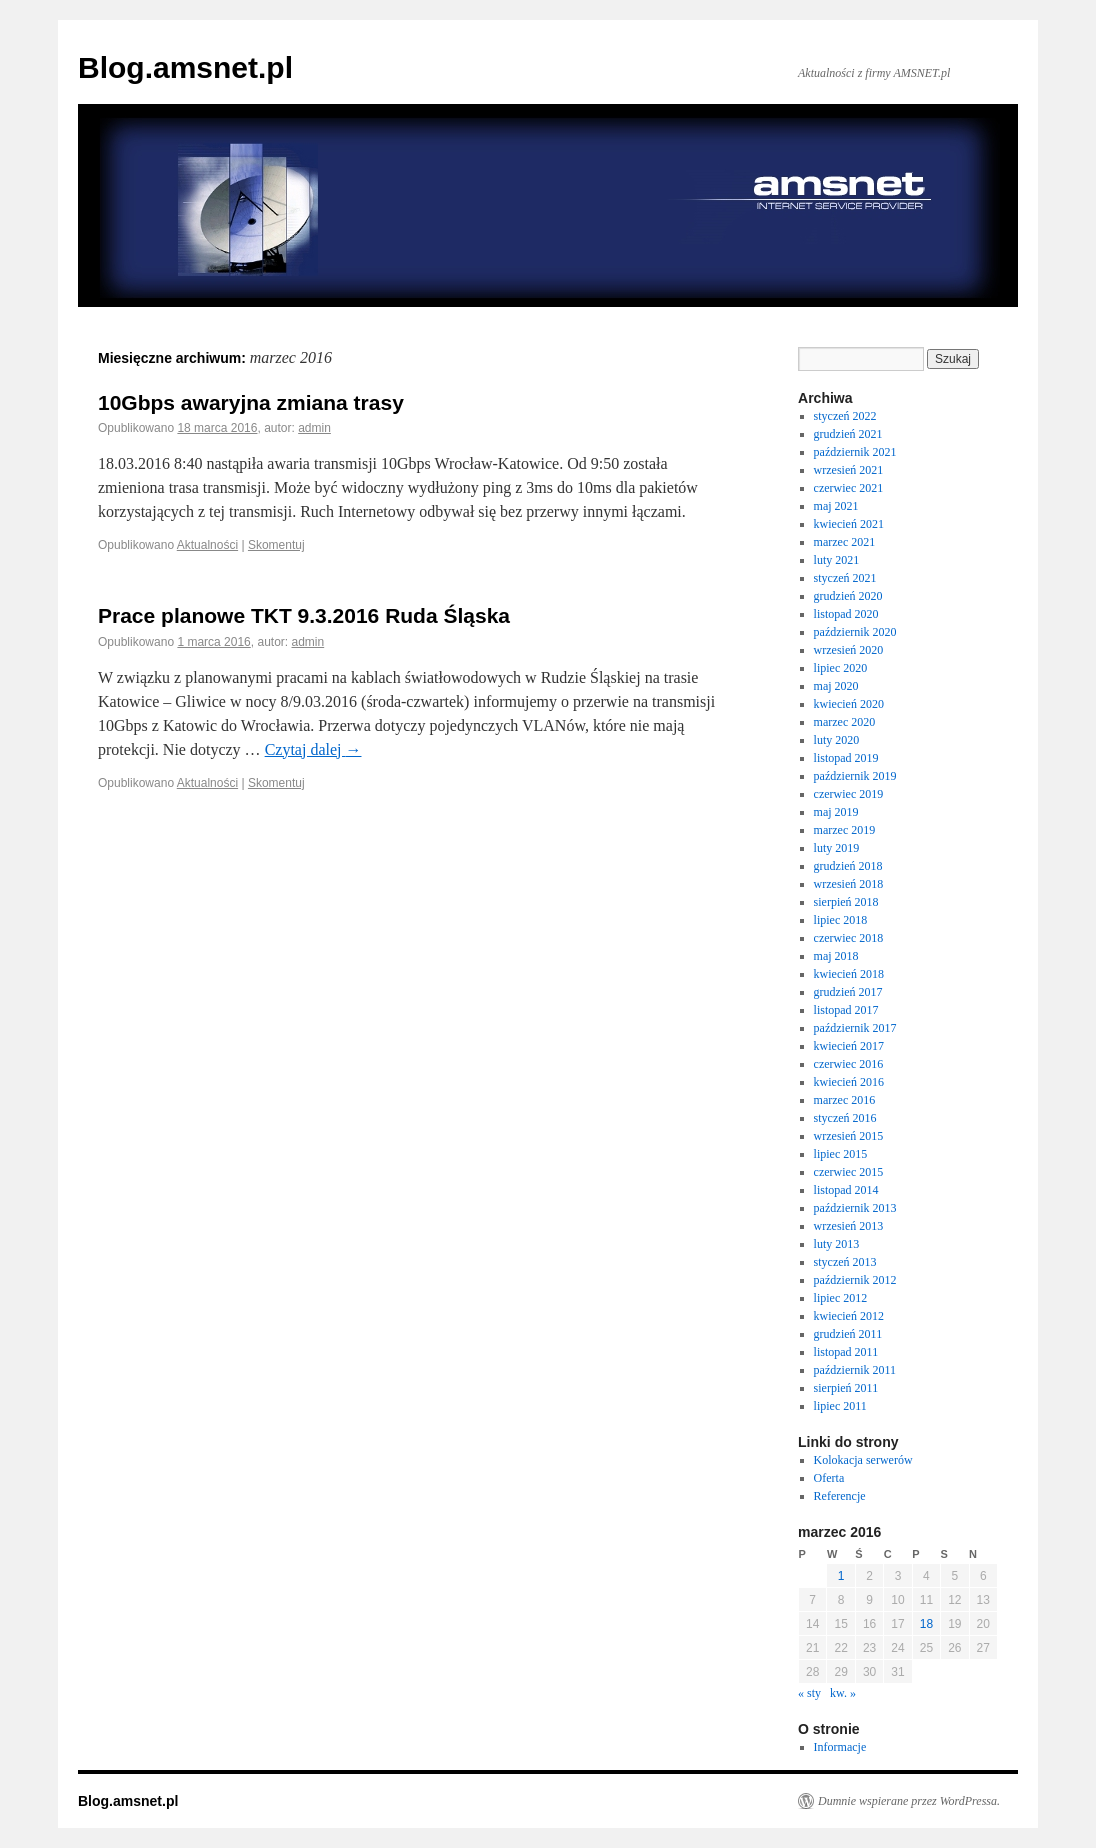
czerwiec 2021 (849, 488)
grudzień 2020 (848, 596)
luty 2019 (837, 848)
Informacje (840, 1747)
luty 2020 (837, 740)
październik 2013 (855, 1208)
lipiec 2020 (841, 668)
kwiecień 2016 (849, 1082)
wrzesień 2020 (849, 650)
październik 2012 (855, 1280)
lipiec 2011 (840, 1406)
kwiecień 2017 (849, 1046)
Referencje (840, 1496)
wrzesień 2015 (849, 1136)
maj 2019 (836, 812)
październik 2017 (855, 1028)
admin (314, 428)
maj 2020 (836, 686)
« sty (809, 1693)
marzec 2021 (845, 542)
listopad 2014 (846, 1190)
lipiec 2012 (841, 1298)
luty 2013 (837, 1244)
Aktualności (207, 545)
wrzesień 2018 (849, 884)
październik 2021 (855, 452)
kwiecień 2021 (849, 524)
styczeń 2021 (845, 578)
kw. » (843, 1693)
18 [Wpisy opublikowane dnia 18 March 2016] (926, 1624)
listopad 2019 (846, 758)
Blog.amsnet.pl (185, 67)
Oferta (829, 1478)
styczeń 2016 (845, 1118)
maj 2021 (836, 506)
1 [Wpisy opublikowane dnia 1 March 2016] (841, 1576)
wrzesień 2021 (849, 470)
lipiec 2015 (841, 1154)
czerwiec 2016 (849, 1064)
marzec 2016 (845, 1100)
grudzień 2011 (848, 1334)
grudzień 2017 (848, 992)
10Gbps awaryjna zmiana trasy (251, 402)
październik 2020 (855, 632)
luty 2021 (837, 560)
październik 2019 (855, 776)
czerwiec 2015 (849, 1172)
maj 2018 (836, 956)
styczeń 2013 (845, 1262)
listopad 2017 (846, 1010)
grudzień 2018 (848, 866)
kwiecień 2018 (849, 974)
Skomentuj (276, 545)
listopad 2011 (846, 1352)
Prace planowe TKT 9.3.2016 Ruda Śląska (304, 615)
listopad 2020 (846, 614)
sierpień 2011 (846, 1388)
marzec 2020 (845, 722)
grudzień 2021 (848, 434)
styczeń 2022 (845, 416)
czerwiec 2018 (849, 938)
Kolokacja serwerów (863, 1460)
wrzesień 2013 (849, 1226)
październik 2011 (855, 1370)
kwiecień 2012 (849, 1316)
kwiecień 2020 (849, 704)
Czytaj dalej (313, 749)
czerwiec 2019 (849, 794)
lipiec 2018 (841, 920)
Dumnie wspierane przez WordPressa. (909, 1801)
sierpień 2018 (846, 902)
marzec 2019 (845, 830)
